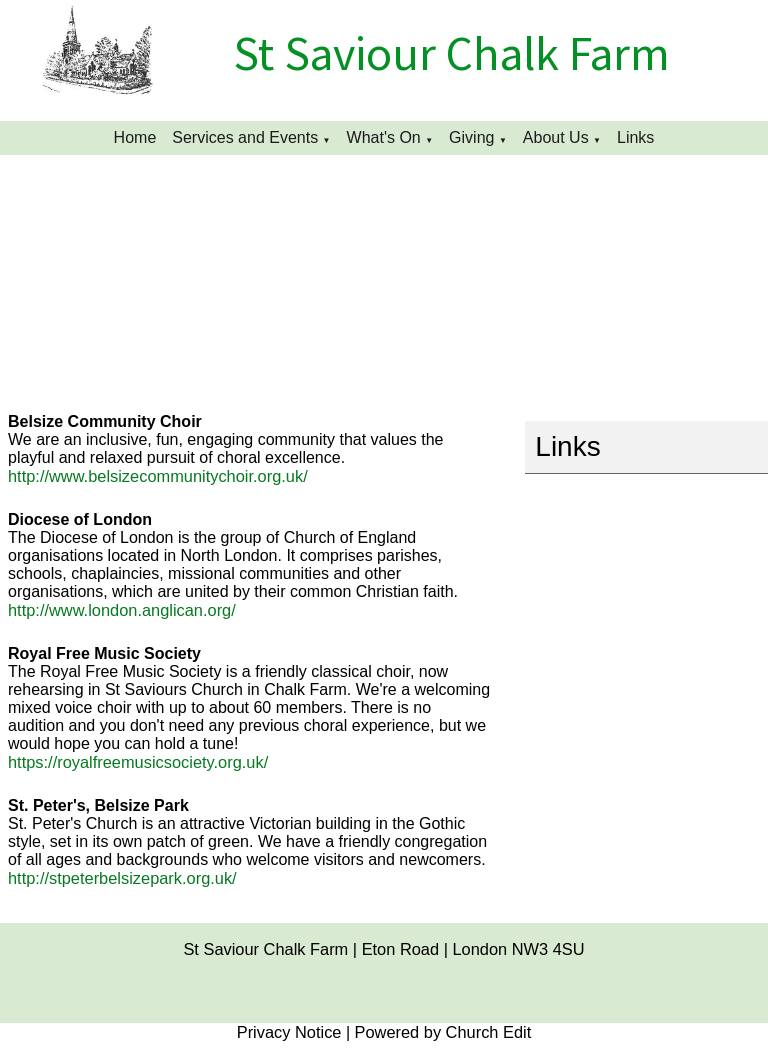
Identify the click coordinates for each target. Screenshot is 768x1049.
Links (635, 137)
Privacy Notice (289, 1032)
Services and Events (245, 137)
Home (135, 137)
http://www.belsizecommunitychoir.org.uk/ (158, 476)
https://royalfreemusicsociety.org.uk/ (138, 762)
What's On (384, 137)
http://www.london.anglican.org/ (122, 610)
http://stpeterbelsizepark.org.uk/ (122, 878)
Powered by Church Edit (443, 1032)
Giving (471, 137)
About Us (556, 137)
